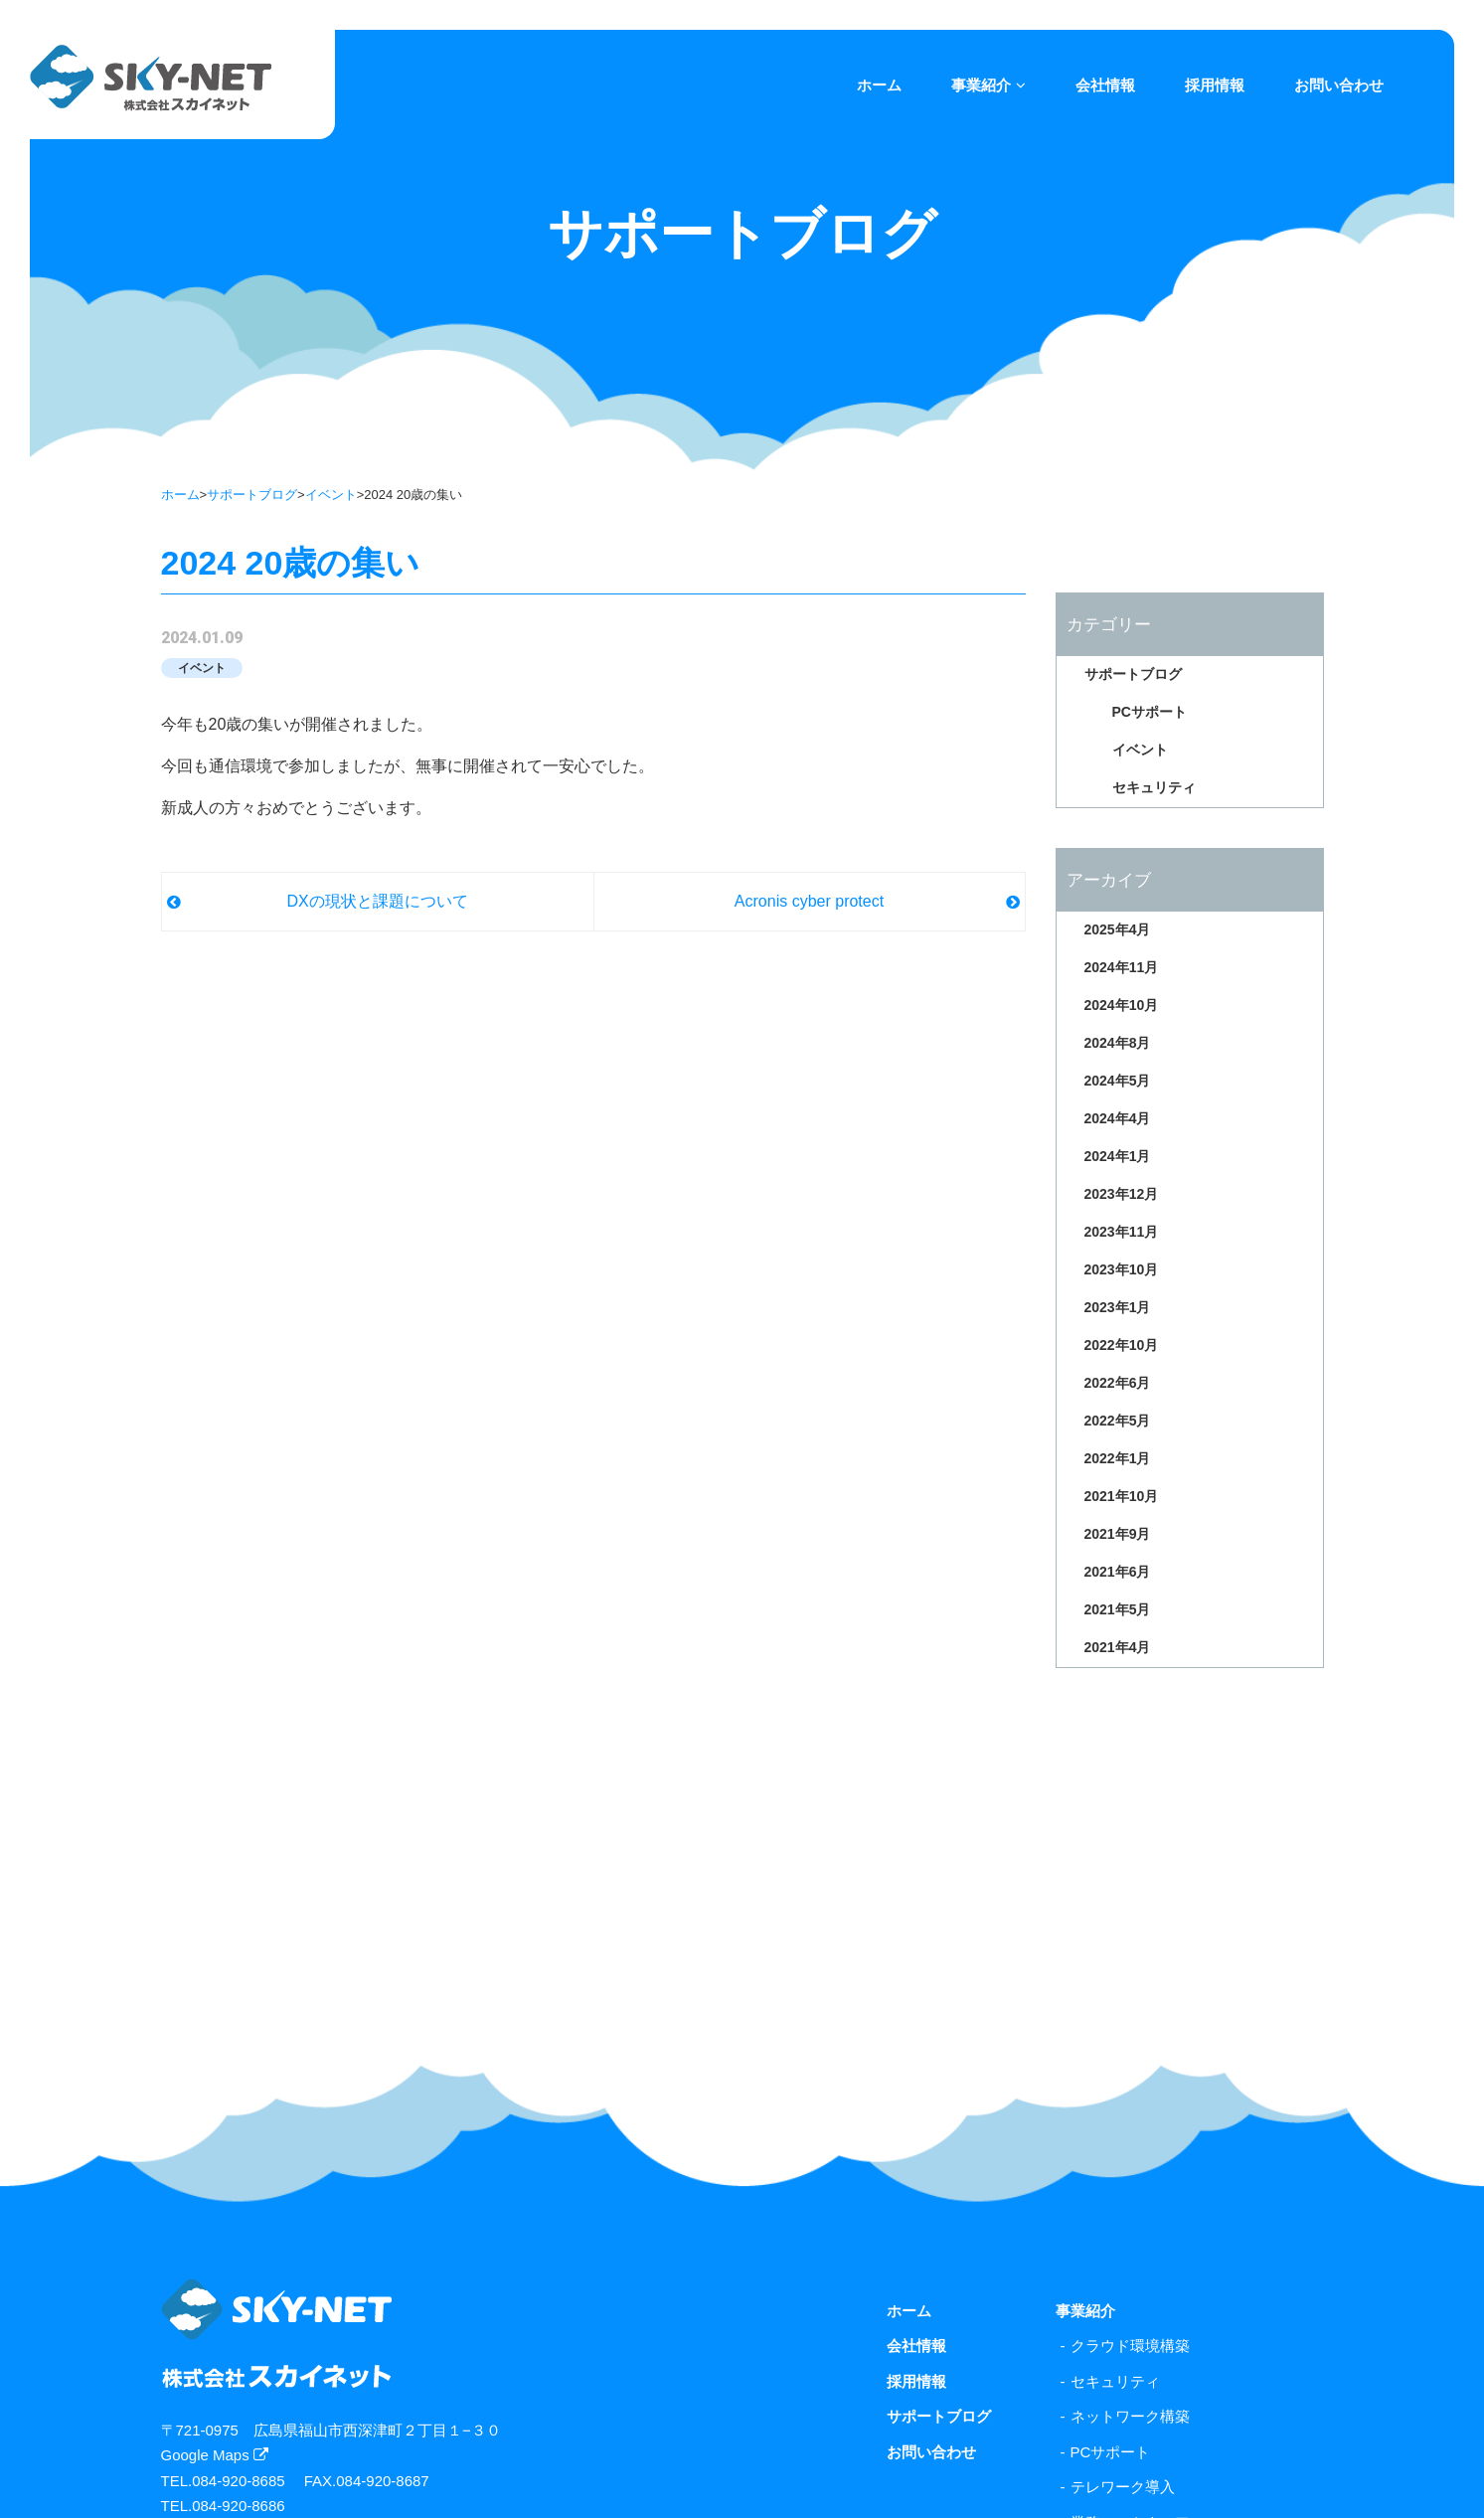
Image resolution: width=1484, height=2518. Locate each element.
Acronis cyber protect (809, 901)
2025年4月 (1117, 929)
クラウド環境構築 (1130, 2345)
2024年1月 (1117, 1156)
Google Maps (214, 2454)
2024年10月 (1121, 1005)
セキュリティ (1154, 787)
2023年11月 (1121, 1232)
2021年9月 (1117, 1534)
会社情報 (1105, 85)
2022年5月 (1117, 1420)
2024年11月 (1121, 967)
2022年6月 (1117, 1383)
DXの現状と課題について (376, 901)
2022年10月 (1121, 1345)
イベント (331, 494)
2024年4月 (1117, 1118)
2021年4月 (1117, 1647)
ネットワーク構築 (1130, 2416)
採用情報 (1214, 85)
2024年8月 (1117, 1043)
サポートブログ (252, 494)
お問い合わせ (1339, 85)
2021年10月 (1121, 1496)
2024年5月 (1117, 1081)
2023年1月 (1117, 1307)
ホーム (879, 85)
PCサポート (1149, 712)
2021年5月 (1117, 1609)
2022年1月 (1117, 1458)
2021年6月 (1117, 1572)
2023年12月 (1121, 1194)
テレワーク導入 (1123, 2486)
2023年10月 (1121, 1269)
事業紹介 (988, 85)
